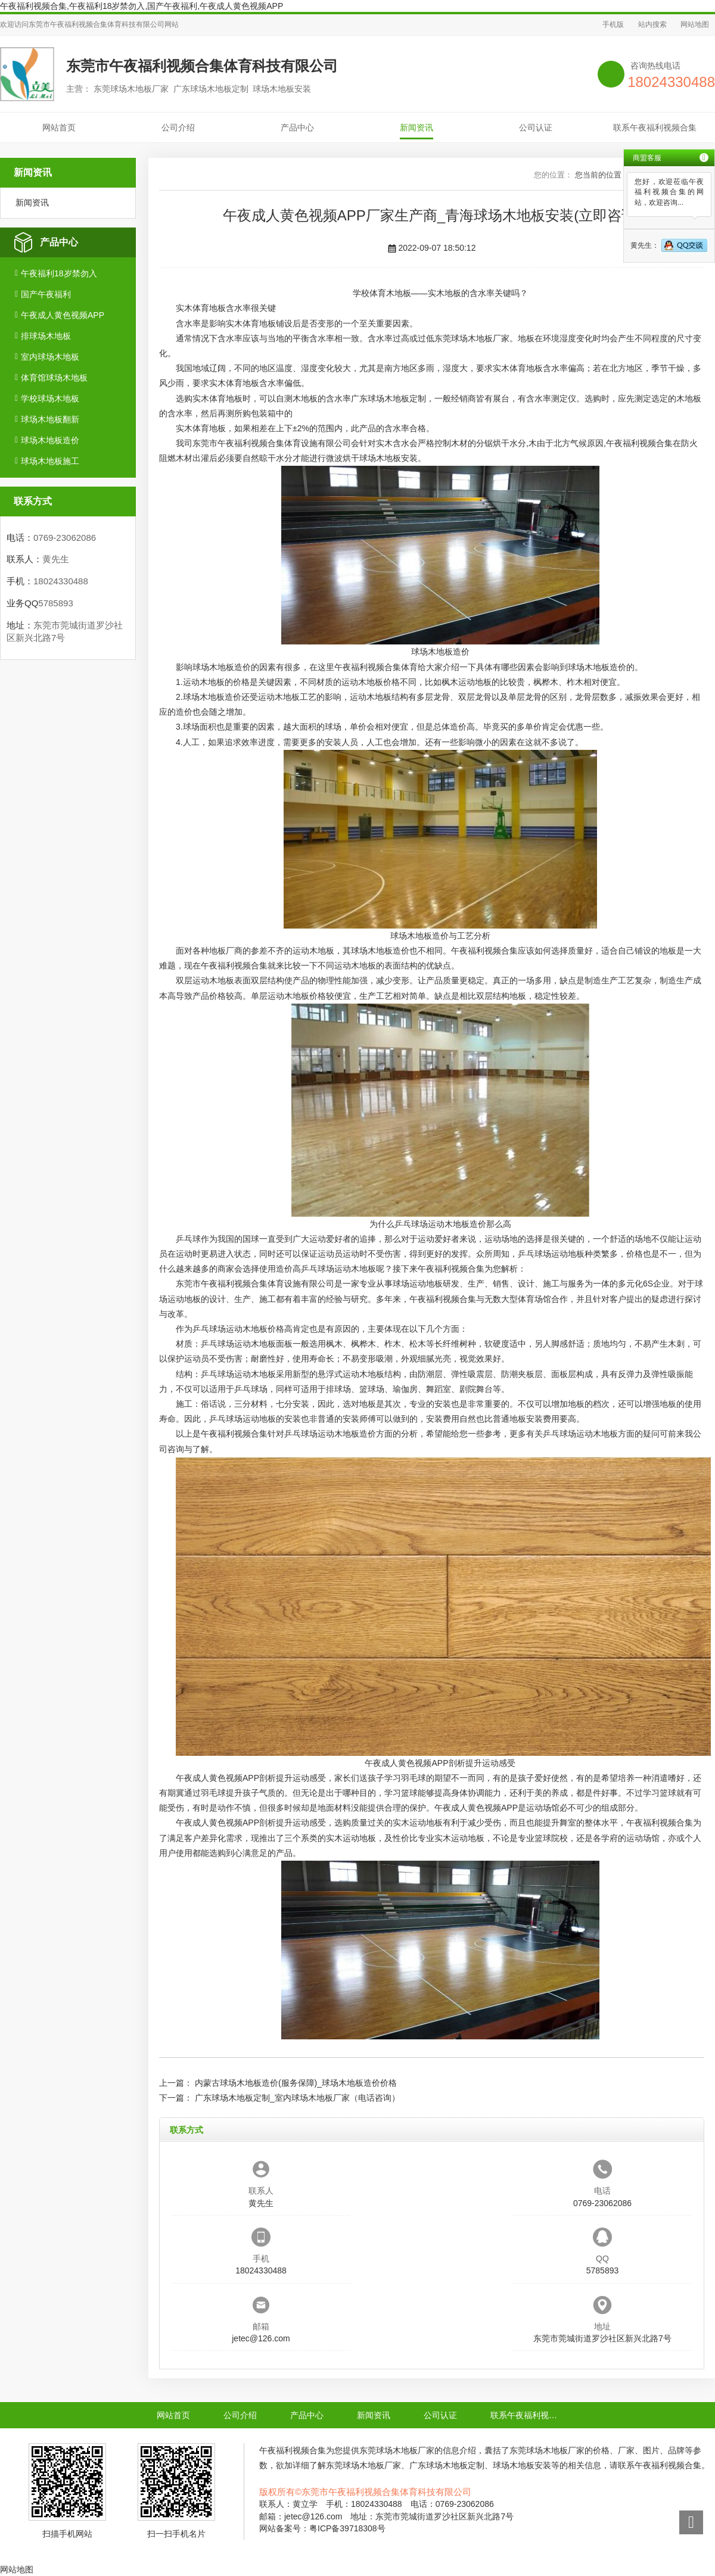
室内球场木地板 (50, 357)
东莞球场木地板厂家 (471, 338)
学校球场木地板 (50, 398)
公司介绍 (178, 127)
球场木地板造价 (50, 440)
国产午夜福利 (46, 294)
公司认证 (535, 127)
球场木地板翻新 (50, 419)
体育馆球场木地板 (54, 377)
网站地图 (694, 24)
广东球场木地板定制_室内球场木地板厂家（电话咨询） (297, 2097)
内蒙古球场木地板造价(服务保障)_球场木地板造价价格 (296, 2083)
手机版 (613, 24)
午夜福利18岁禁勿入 (59, 273)
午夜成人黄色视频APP (62, 315)
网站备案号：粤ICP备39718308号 (322, 2528)
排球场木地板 (46, 336)
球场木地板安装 (388, 458)
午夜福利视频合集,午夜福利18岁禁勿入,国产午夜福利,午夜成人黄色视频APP (141, 6)
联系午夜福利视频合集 (655, 127)
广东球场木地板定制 (388, 398)
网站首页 (59, 127)
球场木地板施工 (50, 461)
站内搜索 (652, 24)
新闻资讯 (416, 127)
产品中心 (297, 127)
